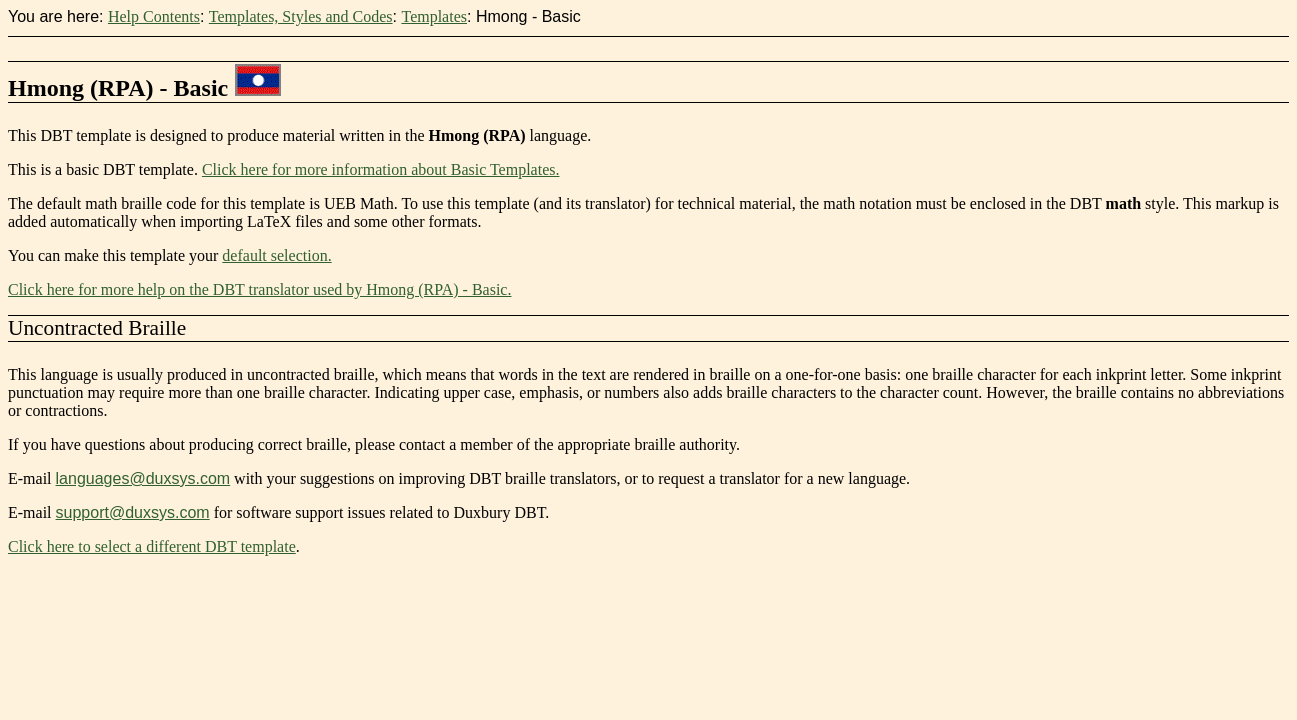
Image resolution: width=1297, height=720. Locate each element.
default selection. (276, 255)
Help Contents (154, 16)
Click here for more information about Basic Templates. (381, 169)
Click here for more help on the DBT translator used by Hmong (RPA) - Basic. (259, 289)
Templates (434, 16)
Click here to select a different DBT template (152, 546)
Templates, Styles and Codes (301, 16)
